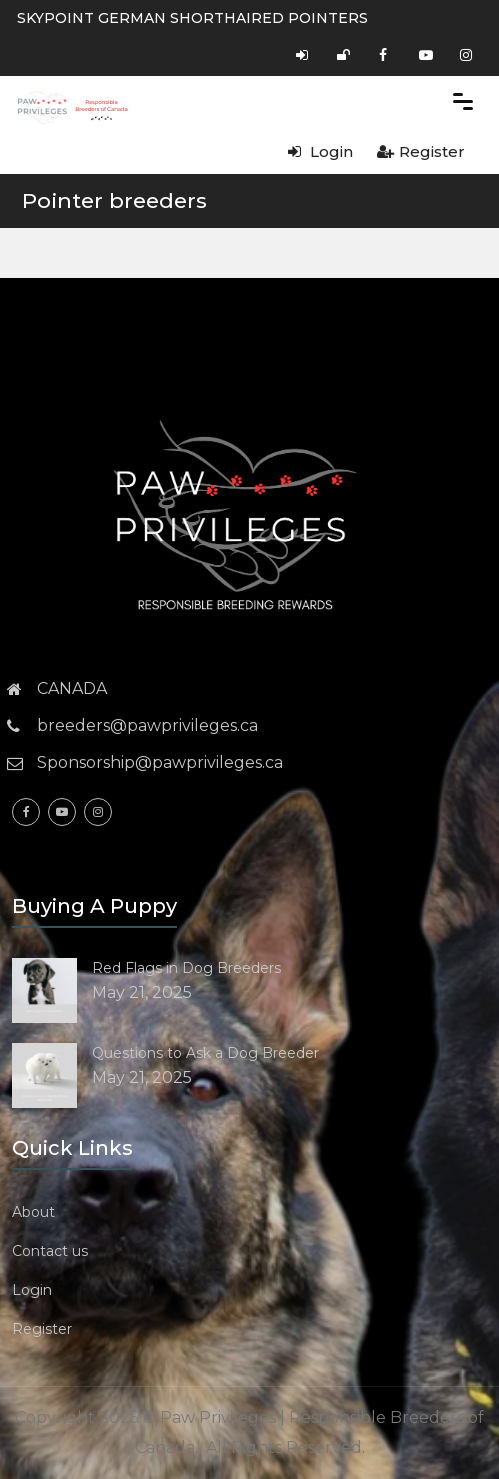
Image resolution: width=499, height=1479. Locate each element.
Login (320, 151)
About (33, 1212)
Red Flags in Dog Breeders (186, 968)
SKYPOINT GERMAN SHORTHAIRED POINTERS (192, 18)
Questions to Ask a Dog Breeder (205, 1053)
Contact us (50, 1251)
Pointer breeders (114, 200)
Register (421, 151)
